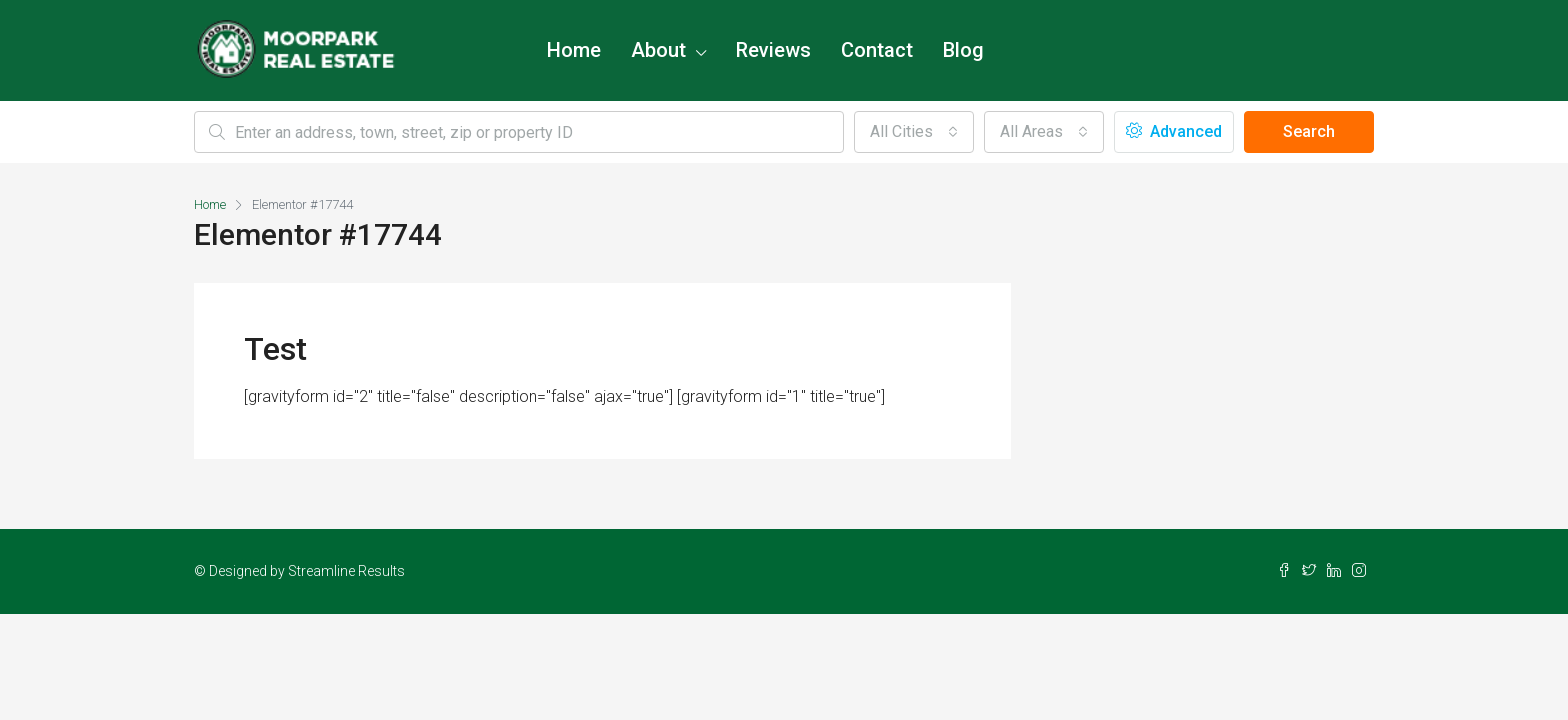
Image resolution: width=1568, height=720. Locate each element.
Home (574, 50)
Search (1309, 131)
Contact (877, 50)
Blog (963, 50)
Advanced (1174, 131)
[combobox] (914, 132)
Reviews (773, 50)
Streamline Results (346, 571)
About (658, 50)
